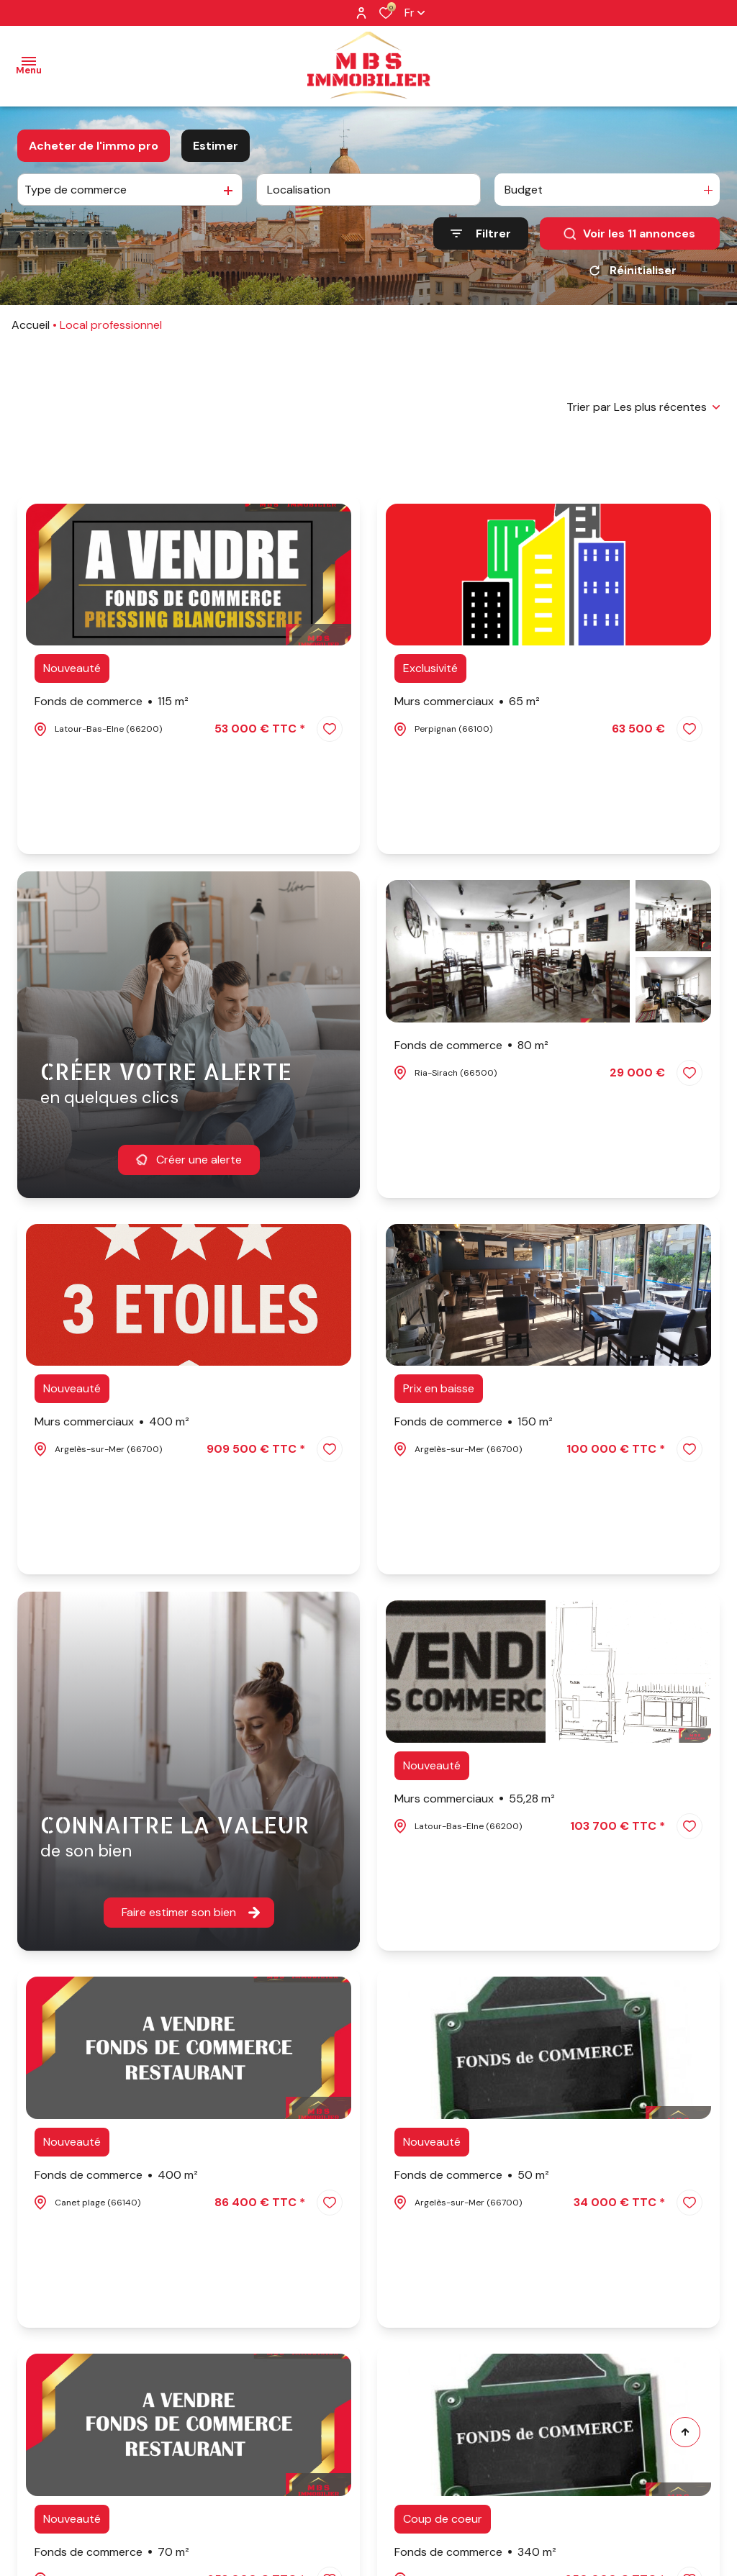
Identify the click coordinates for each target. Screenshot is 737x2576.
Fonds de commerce (112, 701)
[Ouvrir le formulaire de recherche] (480, 233)
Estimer (215, 145)
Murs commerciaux (467, 701)
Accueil (31, 324)
